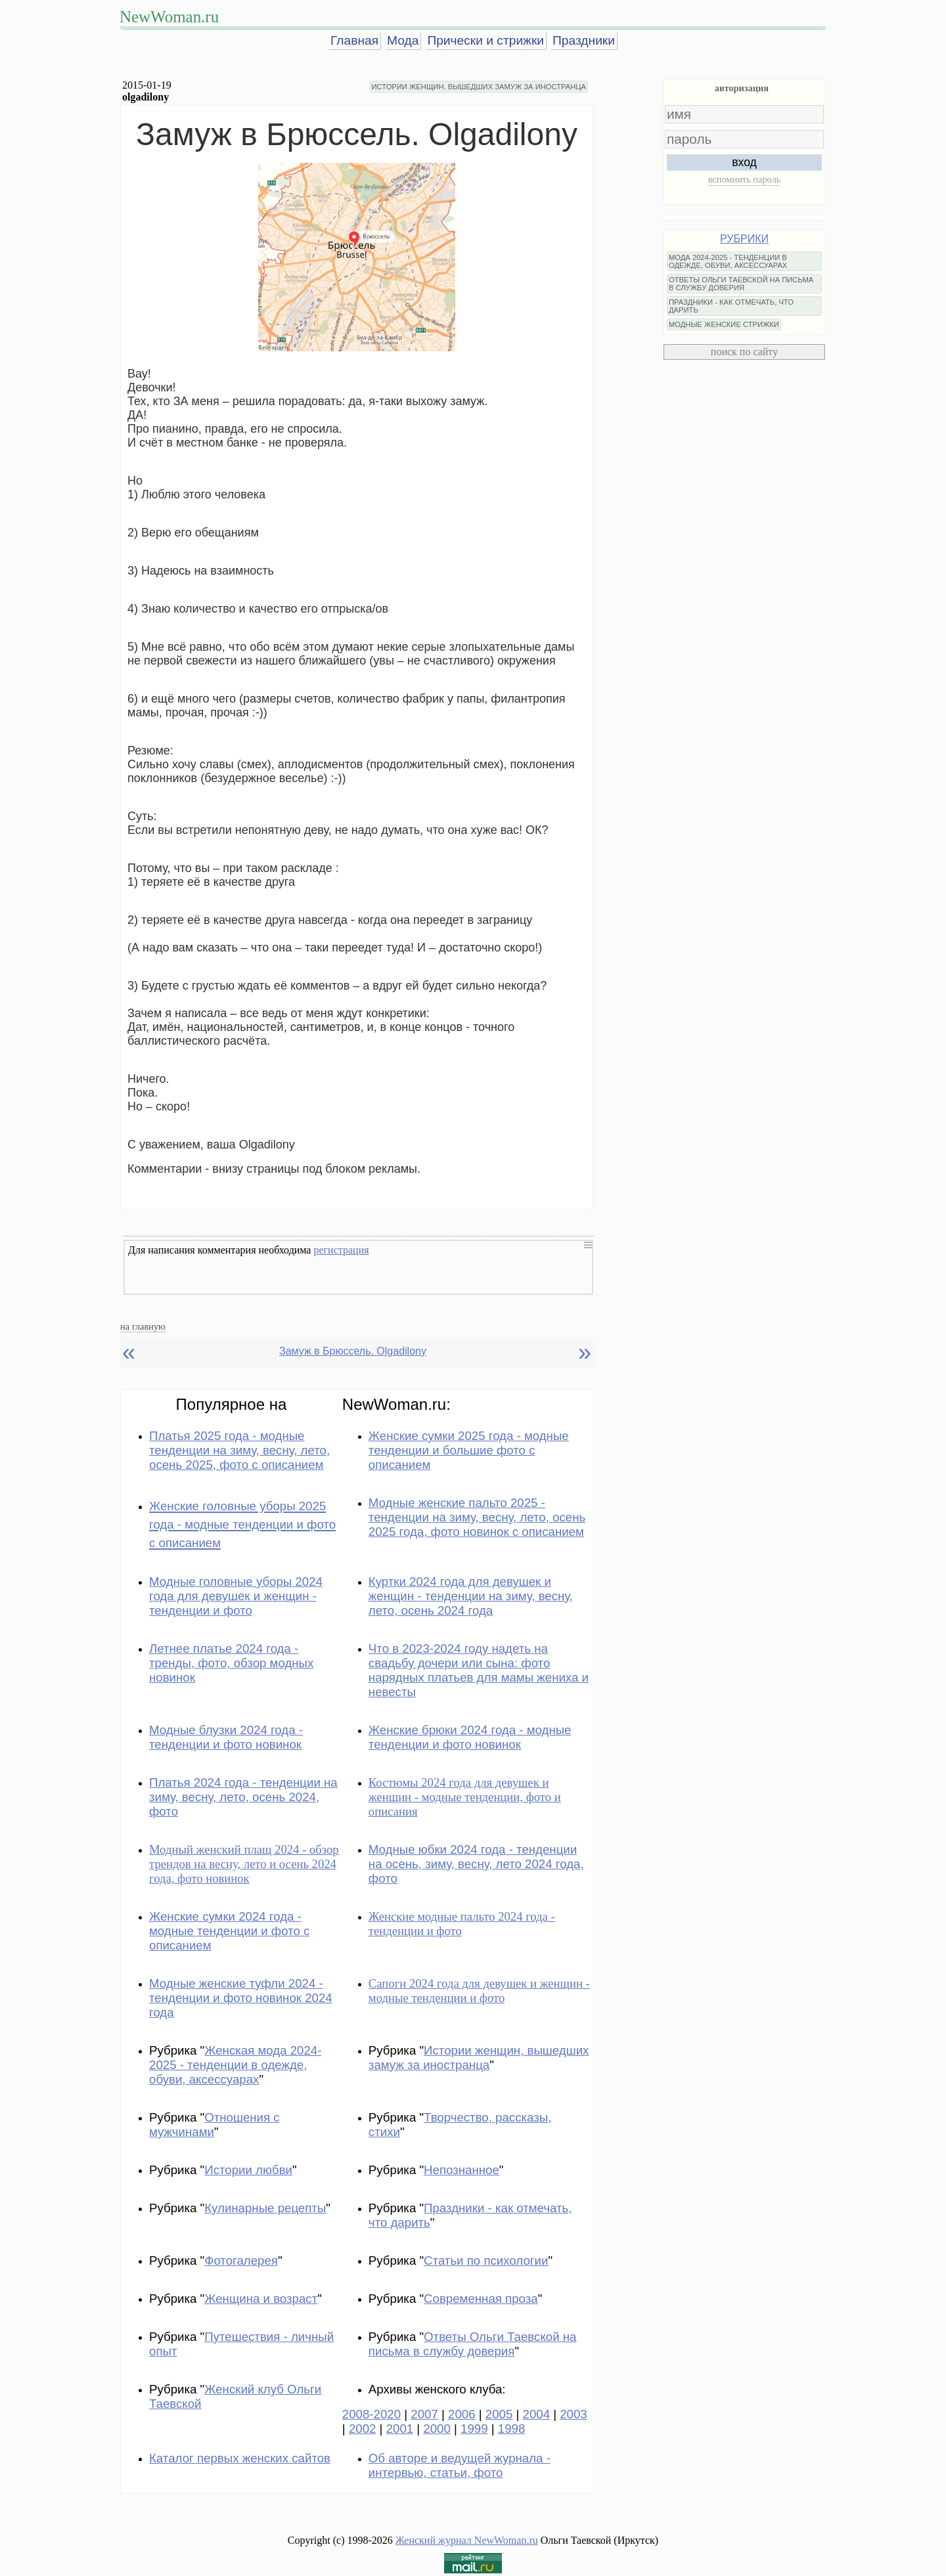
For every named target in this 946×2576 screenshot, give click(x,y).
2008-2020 (371, 2414)
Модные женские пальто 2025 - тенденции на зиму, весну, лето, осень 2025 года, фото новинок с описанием (477, 1517)
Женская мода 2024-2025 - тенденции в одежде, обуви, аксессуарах (235, 2064)
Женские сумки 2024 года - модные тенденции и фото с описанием (229, 1931)
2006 (462, 2414)
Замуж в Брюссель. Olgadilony (352, 1351)
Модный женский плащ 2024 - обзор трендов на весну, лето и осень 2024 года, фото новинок (244, 1864)
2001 (400, 2428)
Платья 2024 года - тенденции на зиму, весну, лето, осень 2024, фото (243, 1797)
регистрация (341, 1249)
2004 (537, 2414)
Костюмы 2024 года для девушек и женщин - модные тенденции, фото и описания (465, 1797)
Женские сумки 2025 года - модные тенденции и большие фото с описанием (469, 1450)
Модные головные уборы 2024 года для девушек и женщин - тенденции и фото (236, 1596)
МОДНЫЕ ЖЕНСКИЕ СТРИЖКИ (724, 324)
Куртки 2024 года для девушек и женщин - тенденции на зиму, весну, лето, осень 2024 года (471, 1596)
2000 (437, 2428)
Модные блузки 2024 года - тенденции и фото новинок (226, 1737)
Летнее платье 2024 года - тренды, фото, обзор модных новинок (231, 1663)
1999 (474, 2428)
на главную (143, 1326)
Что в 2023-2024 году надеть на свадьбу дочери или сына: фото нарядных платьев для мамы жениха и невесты (479, 1670)
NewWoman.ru (169, 17)
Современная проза (481, 2298)
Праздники (583, 40)
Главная (354, 40)
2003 (573, 2414)
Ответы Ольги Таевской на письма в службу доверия (473, 2344)
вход (744, 162)
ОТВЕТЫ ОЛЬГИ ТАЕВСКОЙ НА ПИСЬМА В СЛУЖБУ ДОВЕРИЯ (741, 284)
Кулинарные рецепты (265, 2208)
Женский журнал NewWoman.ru (466, 2540)
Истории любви (248, 2170)
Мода (402, 40)
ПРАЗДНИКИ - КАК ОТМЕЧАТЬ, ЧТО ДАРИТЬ (731, 306)
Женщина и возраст (260, 2298)
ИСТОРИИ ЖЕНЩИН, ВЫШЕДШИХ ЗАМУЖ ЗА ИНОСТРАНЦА (479, 87)
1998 (512, 2428)
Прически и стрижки (485, 40)
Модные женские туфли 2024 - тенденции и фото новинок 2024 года (240, 1997)
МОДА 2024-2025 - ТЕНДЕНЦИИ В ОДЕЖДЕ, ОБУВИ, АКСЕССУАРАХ (728, 261)
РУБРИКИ (744, 238)
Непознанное (461, 2170)
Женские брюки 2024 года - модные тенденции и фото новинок (470, 1737)
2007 (424, 2414)
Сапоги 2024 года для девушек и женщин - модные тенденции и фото (479, 1990)
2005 (499, 2414)
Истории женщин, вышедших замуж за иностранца (479, 2057)
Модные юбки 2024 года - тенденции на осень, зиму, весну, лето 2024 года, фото (476, 1864)
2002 (362, 2428)
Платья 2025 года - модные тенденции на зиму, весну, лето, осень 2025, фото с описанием (239, 1450)
